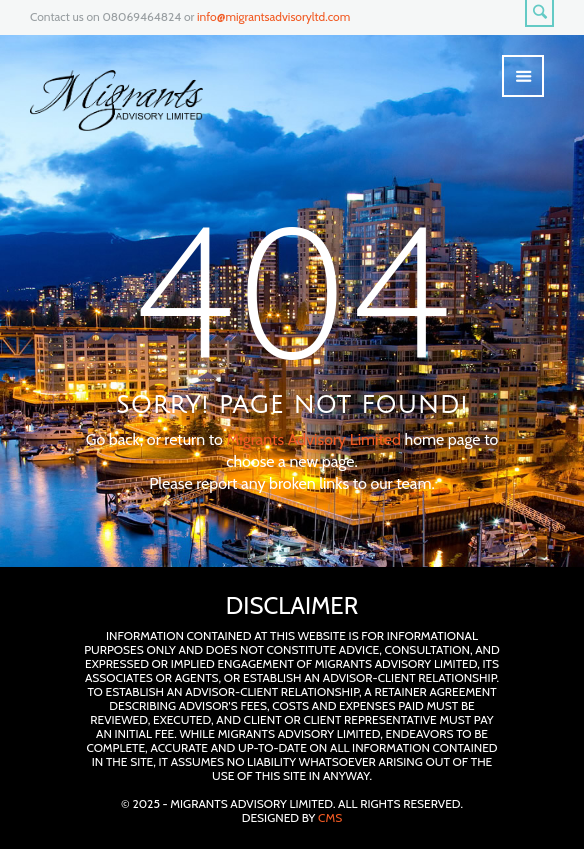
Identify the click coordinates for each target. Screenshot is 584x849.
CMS (330, 817)
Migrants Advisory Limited (313, 439)
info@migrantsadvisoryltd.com (273, 16)
